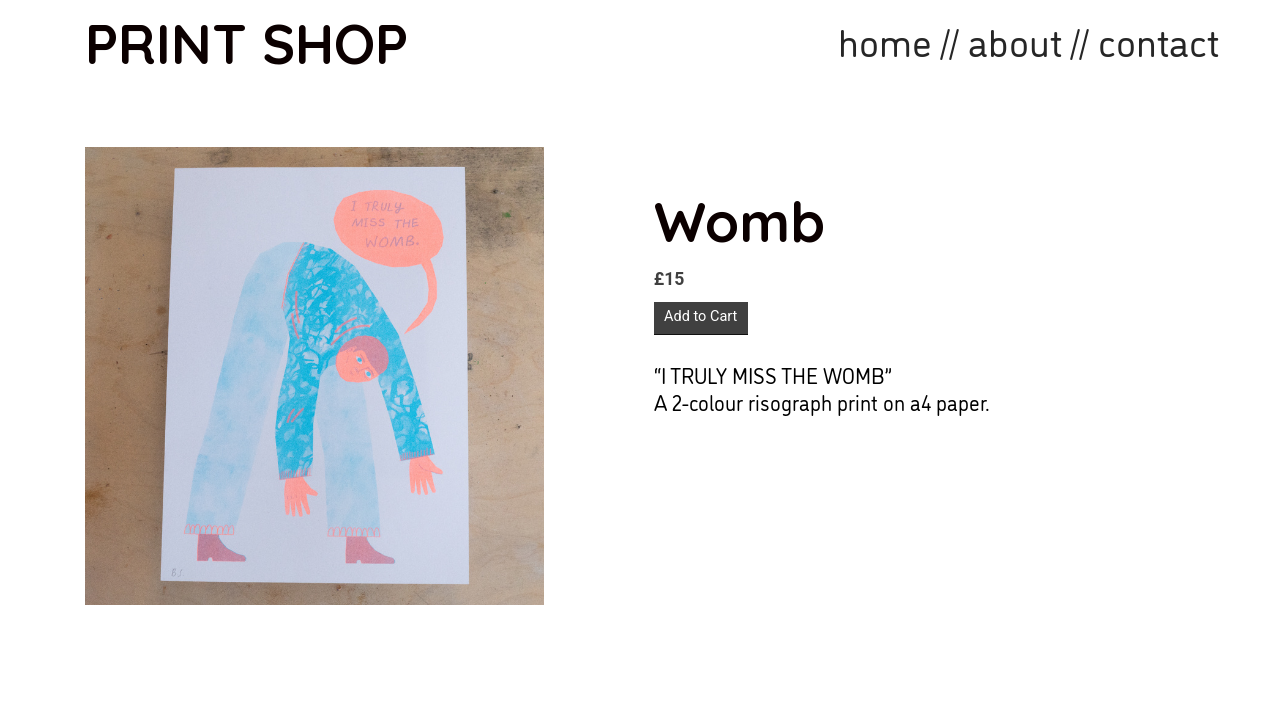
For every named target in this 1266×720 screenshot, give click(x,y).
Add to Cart (700, 316)
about (1015, 39)
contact (1158, 39)
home (885, 39)
